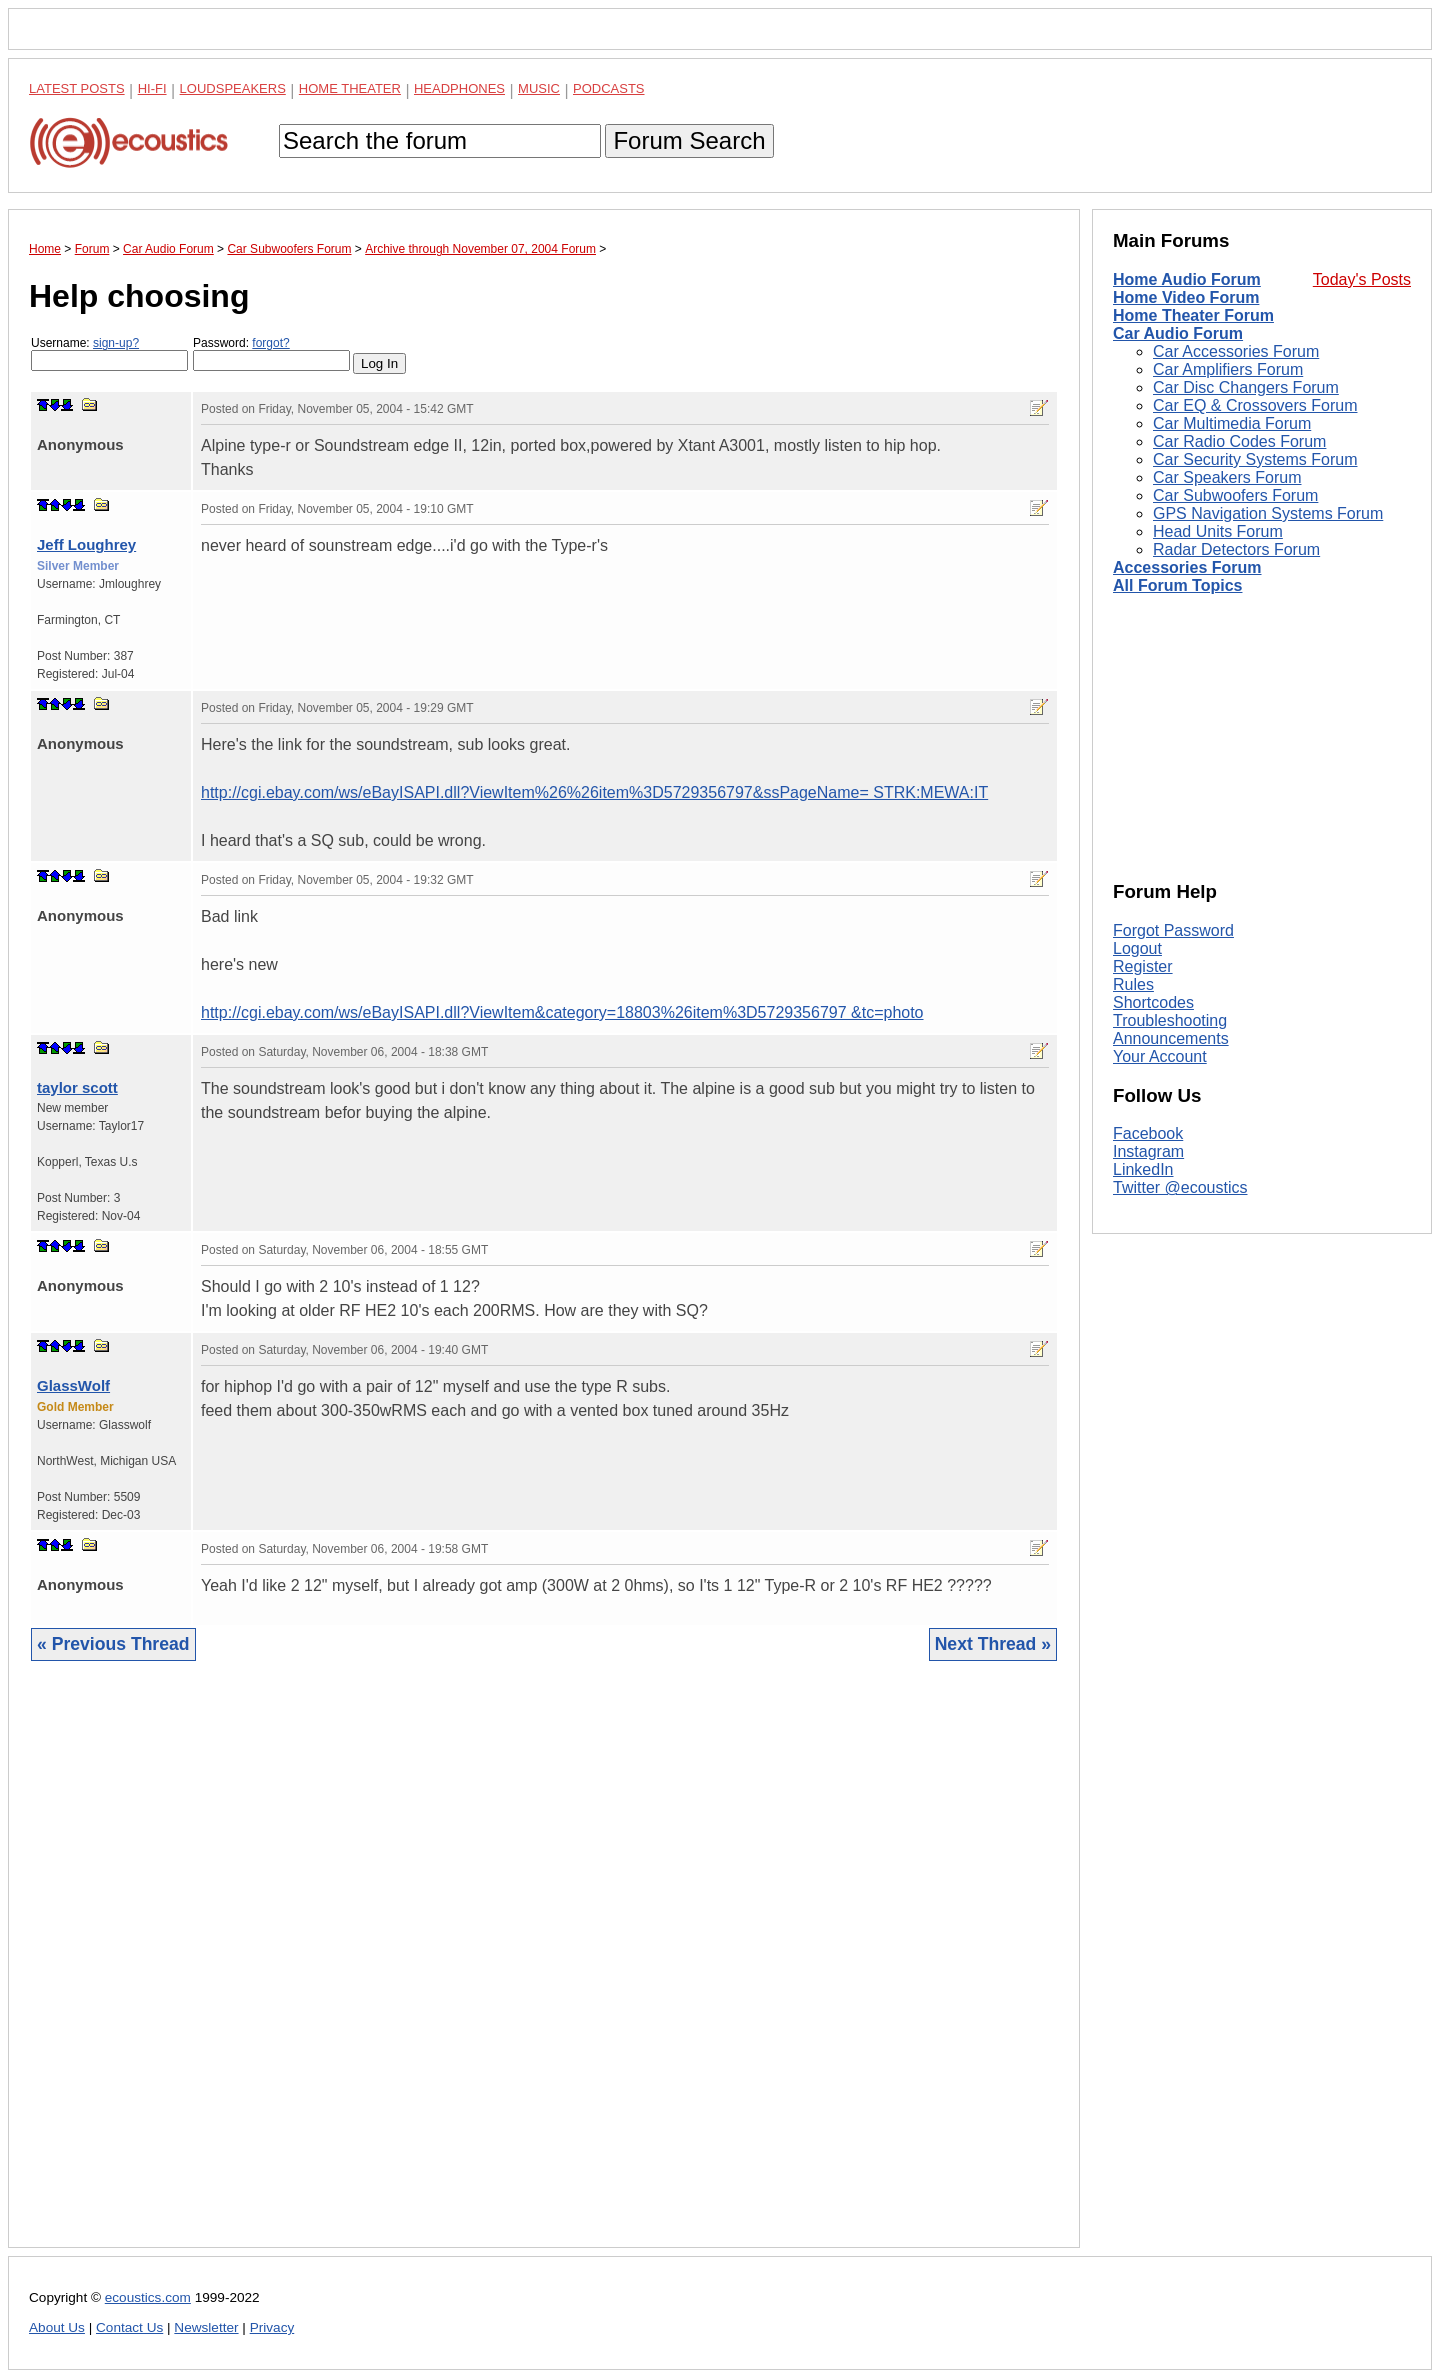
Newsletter (206, 2327)
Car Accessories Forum (1236, 351)
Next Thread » (993, 1644)
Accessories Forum (1187, 567)
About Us (57, 2327)
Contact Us (129, 2327)
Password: (271, 353)
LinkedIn (1143, 1169)
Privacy (272, 2327)
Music (539, 88)
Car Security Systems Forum (1255, 459)
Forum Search (689, 140)
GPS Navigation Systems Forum (1268, 513)
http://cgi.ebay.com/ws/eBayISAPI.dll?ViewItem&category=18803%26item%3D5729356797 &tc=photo (562, 1012)
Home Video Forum (1186, 297)
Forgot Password (1173, 930)
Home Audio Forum (1187, 279)
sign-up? (116, 343)
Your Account (1160, 1056)
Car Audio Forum (1178, 333)
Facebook (1148, 1133)
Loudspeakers (233, 88)
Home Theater (350, 88)
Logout (1137, 948)
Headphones (459, 88)
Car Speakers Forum (1227, 477)
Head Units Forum (1218, 531)
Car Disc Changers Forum (1246, 387)
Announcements (1171, 1038)
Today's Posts (1362, 279)
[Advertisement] (544, 1969)
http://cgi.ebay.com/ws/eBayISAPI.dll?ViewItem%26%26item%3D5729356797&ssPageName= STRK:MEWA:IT (594, 792)
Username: (109, 353)
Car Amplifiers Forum (1228, 369)
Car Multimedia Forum (1232, 423)
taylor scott (77, 1087)
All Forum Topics (1177, 585)
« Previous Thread (113, 1644)
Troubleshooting (1170, 1020)
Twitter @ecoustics (1180, 1187)
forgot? (270, 343)
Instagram (1148, 1151)
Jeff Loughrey (86, 544)
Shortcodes (1153, 1002)
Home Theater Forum (1193, 315)
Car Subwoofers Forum (1235, 495)
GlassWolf (73, 1385)
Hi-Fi (152, 88)
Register (1143, 966)
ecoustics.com (148, 2297)
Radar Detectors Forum (1236, 549)
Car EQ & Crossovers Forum (1255, 405)
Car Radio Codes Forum (1239, 441)
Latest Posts (77, 88)
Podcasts (609, 88)
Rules (1133, 984)
